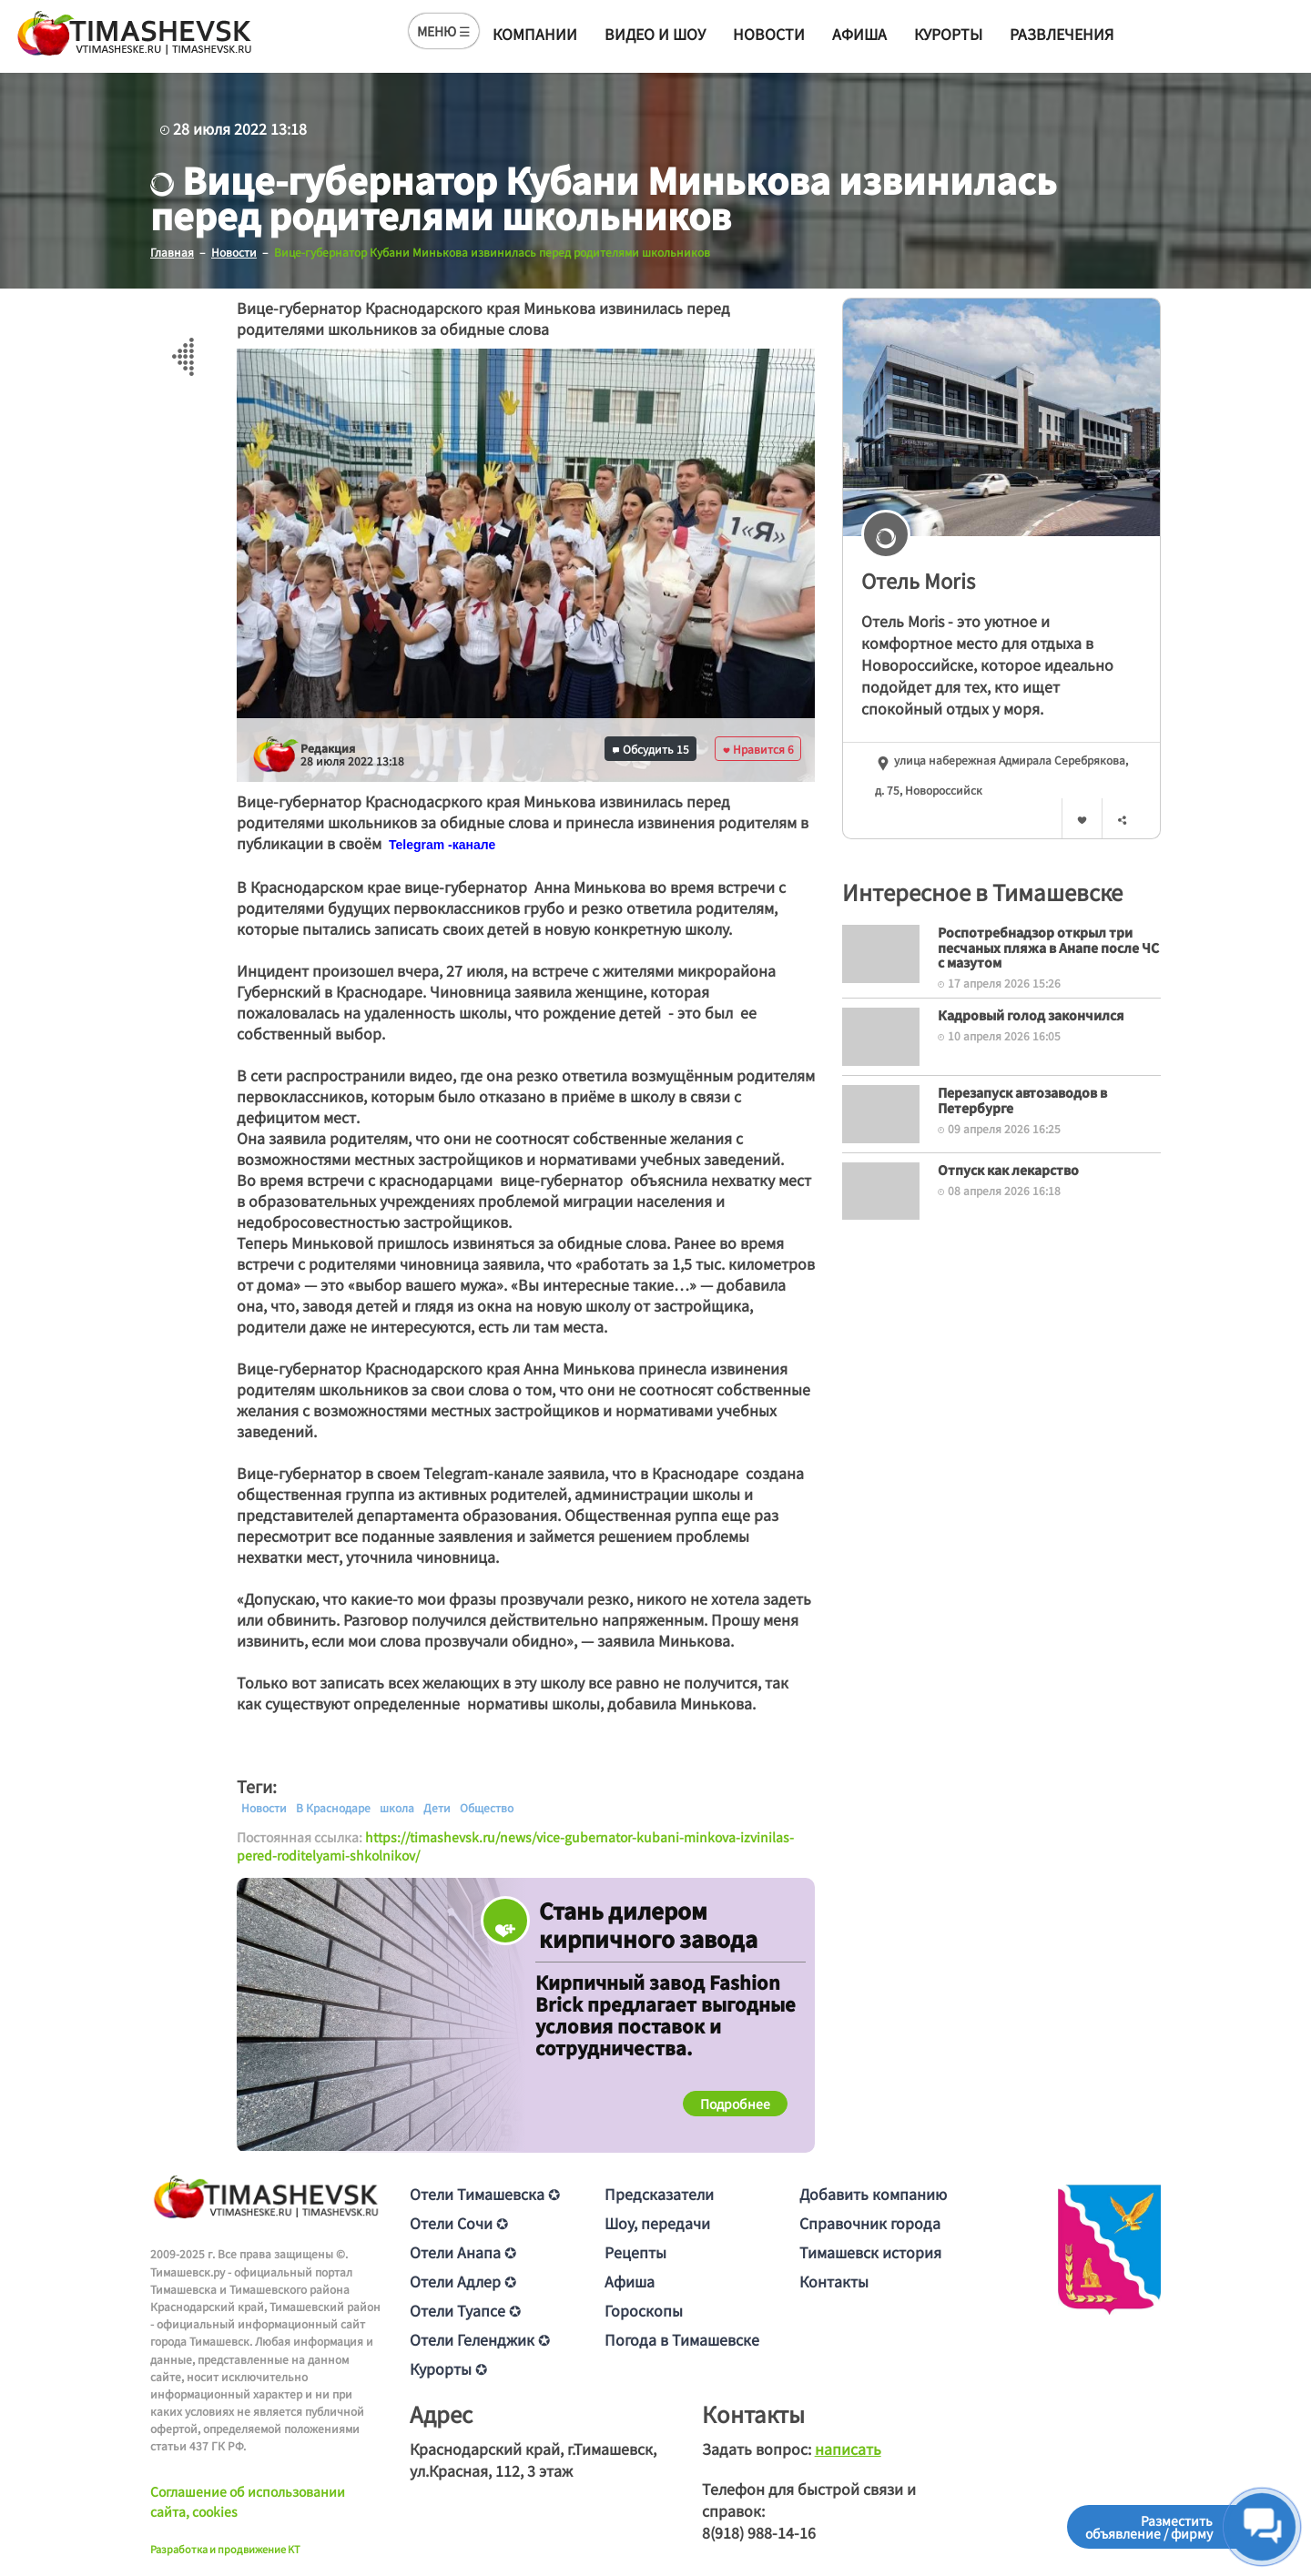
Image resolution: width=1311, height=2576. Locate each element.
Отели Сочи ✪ (459, 2223)
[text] (442, 844)
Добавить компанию (873, 2194)
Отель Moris (918, 579)
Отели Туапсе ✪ (465, 2310)
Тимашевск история (870, 2252)
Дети (437, 1807)
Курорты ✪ (448, 2368)
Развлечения (1061, 34)
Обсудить (651, 748)
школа (397, 1807)
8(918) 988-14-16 (759, 2532)
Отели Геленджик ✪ (480, 2339)
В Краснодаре (333, 1807)
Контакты (834, 2281)
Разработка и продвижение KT (225, 2548)
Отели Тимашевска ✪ (485, 2194)
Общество (486, 1807)
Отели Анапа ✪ (463, 2252)
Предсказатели (659, 2194)
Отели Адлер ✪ (463, 2281)
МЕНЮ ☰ (444, 31)
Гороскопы (644, 2310)
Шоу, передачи (657, 2223)
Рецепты (635, 2252)
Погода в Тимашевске (682, 2339)
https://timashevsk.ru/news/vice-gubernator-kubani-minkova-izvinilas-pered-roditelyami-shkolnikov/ (515, 1845)
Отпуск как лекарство (1008, 1169)
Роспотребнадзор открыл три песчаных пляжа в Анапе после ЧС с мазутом (1048, 946)
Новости (769, 34)
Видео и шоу (655, 34)
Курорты (948, 34)
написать (848, 2448)
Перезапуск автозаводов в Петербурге (1022, 1099)
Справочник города (869, 2223)
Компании (535, 34)
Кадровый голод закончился (1031, 1014)
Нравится (758, 748)
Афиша (859, 34)
